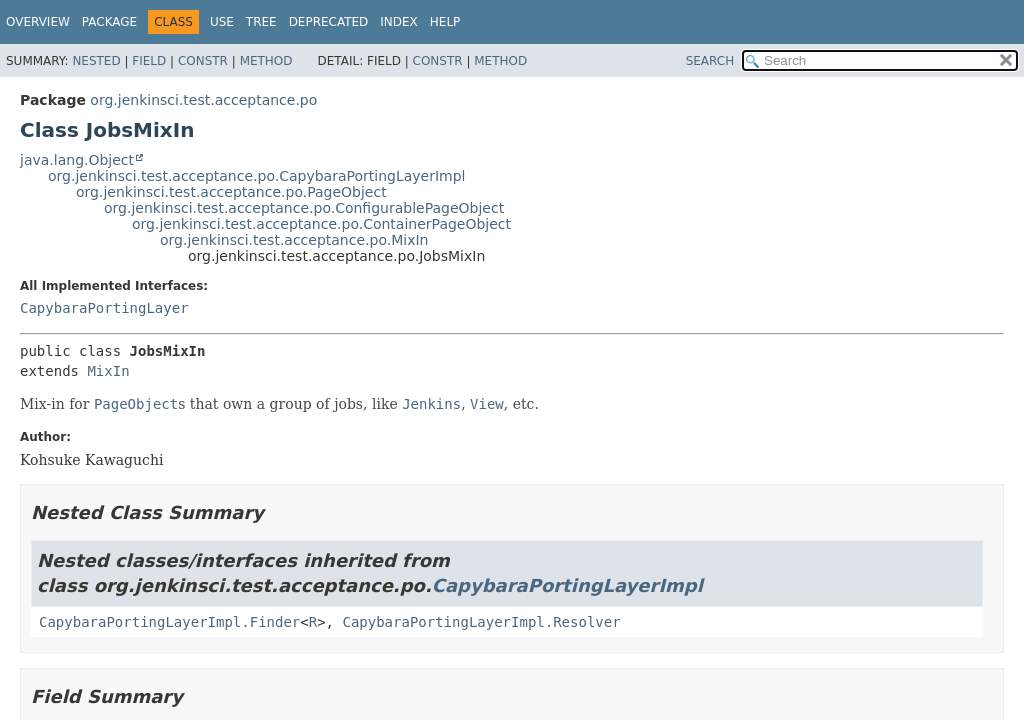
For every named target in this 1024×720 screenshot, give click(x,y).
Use (222, 22)
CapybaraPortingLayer (104, 308)
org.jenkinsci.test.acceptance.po (203, 100)
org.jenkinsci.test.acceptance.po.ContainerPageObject (321, 224)
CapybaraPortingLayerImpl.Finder (169, 622)
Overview (38, 22)
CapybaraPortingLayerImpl (567, 585)
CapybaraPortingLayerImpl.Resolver (481, 622)
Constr (203, 61)
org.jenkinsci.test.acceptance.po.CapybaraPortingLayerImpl (256, 176)
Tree (261, 22)
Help (445, 22)
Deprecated (329, 22)
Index (399, 22)
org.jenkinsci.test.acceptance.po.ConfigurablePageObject (304, 208)
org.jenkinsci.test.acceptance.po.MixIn (294, 240)
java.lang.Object (77, 160)
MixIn (108, 371)
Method (266, 61)
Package (109, 22)
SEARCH (710, 61)
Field (149, 61)
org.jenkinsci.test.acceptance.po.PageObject (231, 192)
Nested (96, 61)
